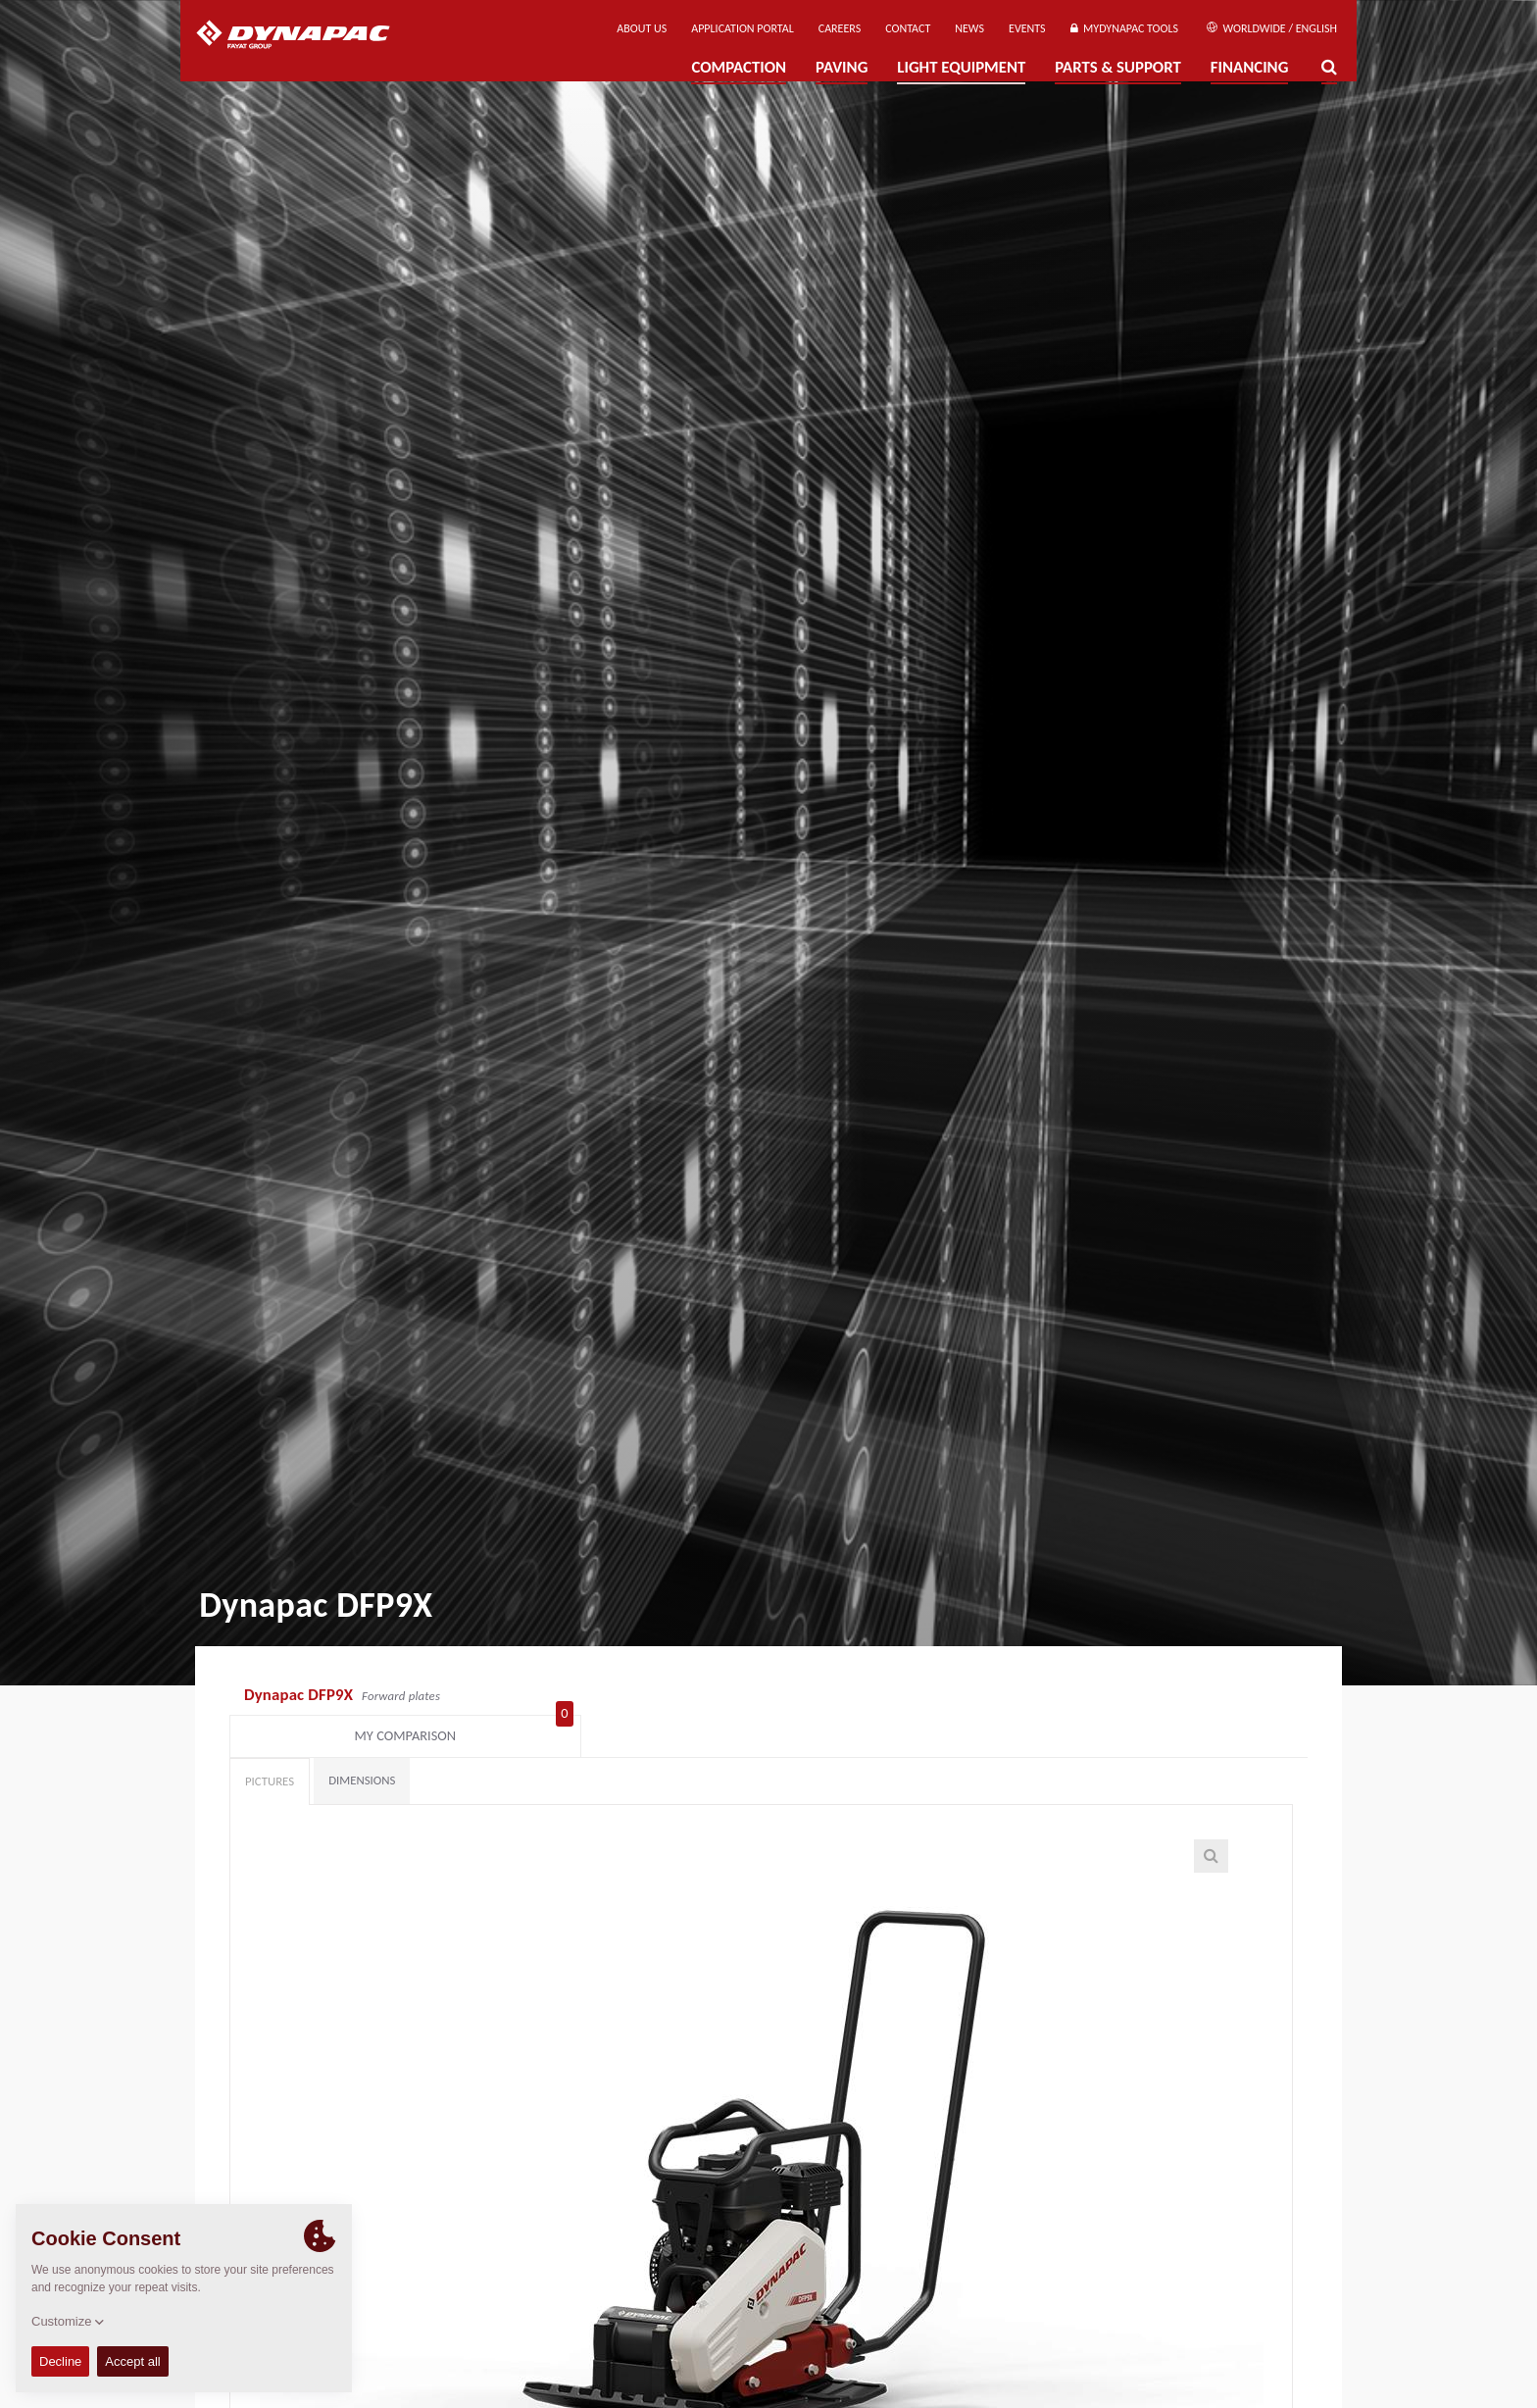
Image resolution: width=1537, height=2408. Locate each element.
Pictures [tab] (269, 1746)
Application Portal (742, 28)
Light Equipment (961, 67)
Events (1027, 28)
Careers (839, 28)
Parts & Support (1118, 67)
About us (642, 28)
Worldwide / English (1272, 28)
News (969, 28)
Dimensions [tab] (361, 1745)
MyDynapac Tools (1124, 28)
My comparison (1211, 1697)
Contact (907, 28)
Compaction (738, 67)
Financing (1250, 67)
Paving (842, 67)
